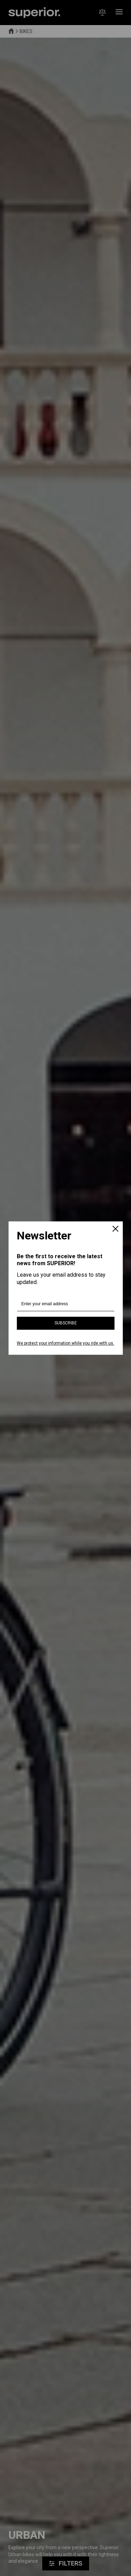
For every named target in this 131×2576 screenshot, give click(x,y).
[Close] (115, 1229)
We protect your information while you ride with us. (65, 1343)
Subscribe (65, 1323)
